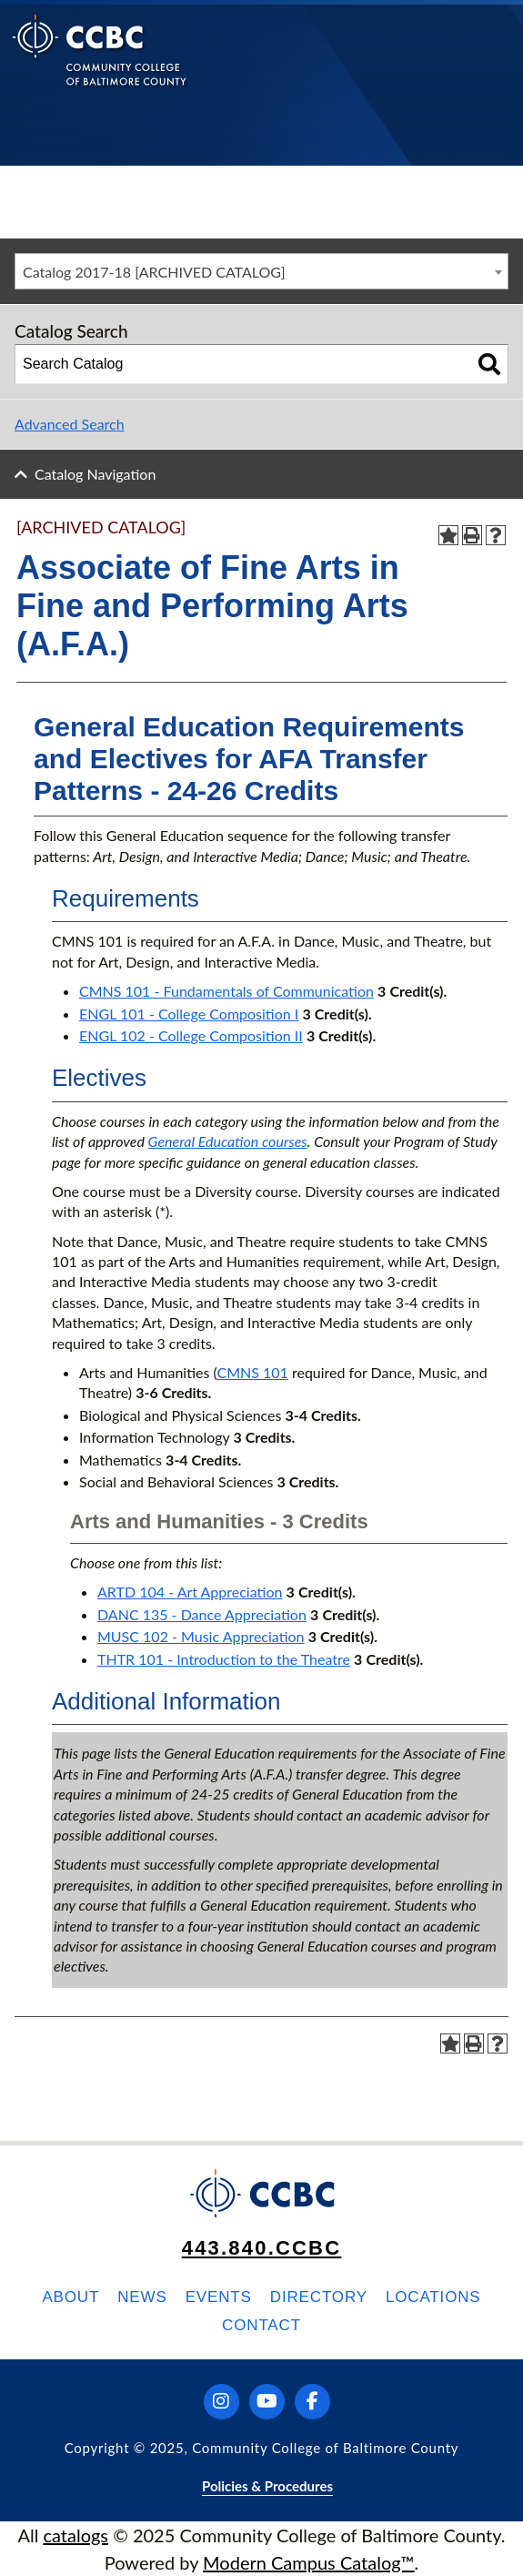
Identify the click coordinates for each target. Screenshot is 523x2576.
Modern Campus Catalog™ (309, 2562)
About (70, 2297)
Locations (433, 2297)
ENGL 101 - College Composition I (188, 1013)
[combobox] (261, 271)
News (141, 2297)
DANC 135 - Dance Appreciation (202, 1614)
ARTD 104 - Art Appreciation (189, 1591)
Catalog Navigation (95, 473)
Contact (261, 2325)
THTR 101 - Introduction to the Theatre (223, 1659)
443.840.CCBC (262, 2247)
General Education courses (227, 1141)
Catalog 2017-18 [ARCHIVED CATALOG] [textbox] (154, 271)
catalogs (75, 2535)
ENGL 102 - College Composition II (191, 1035)
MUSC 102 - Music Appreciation (201, 1636)
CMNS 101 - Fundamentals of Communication (226, 990)
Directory (318, 2297)
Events (219, 2297)
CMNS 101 (251, 1372)
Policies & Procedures (267, 2486)
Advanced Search (70, 423)
